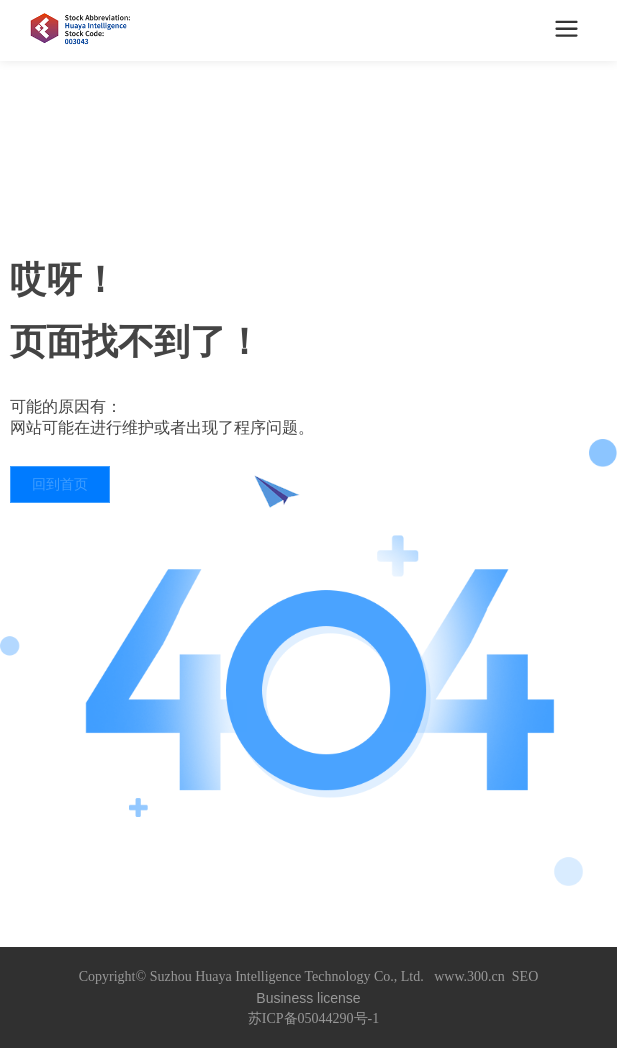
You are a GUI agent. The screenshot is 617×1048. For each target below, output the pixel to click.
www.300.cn (469, 976)
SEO (525, 976)
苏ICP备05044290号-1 (313, 1018)
